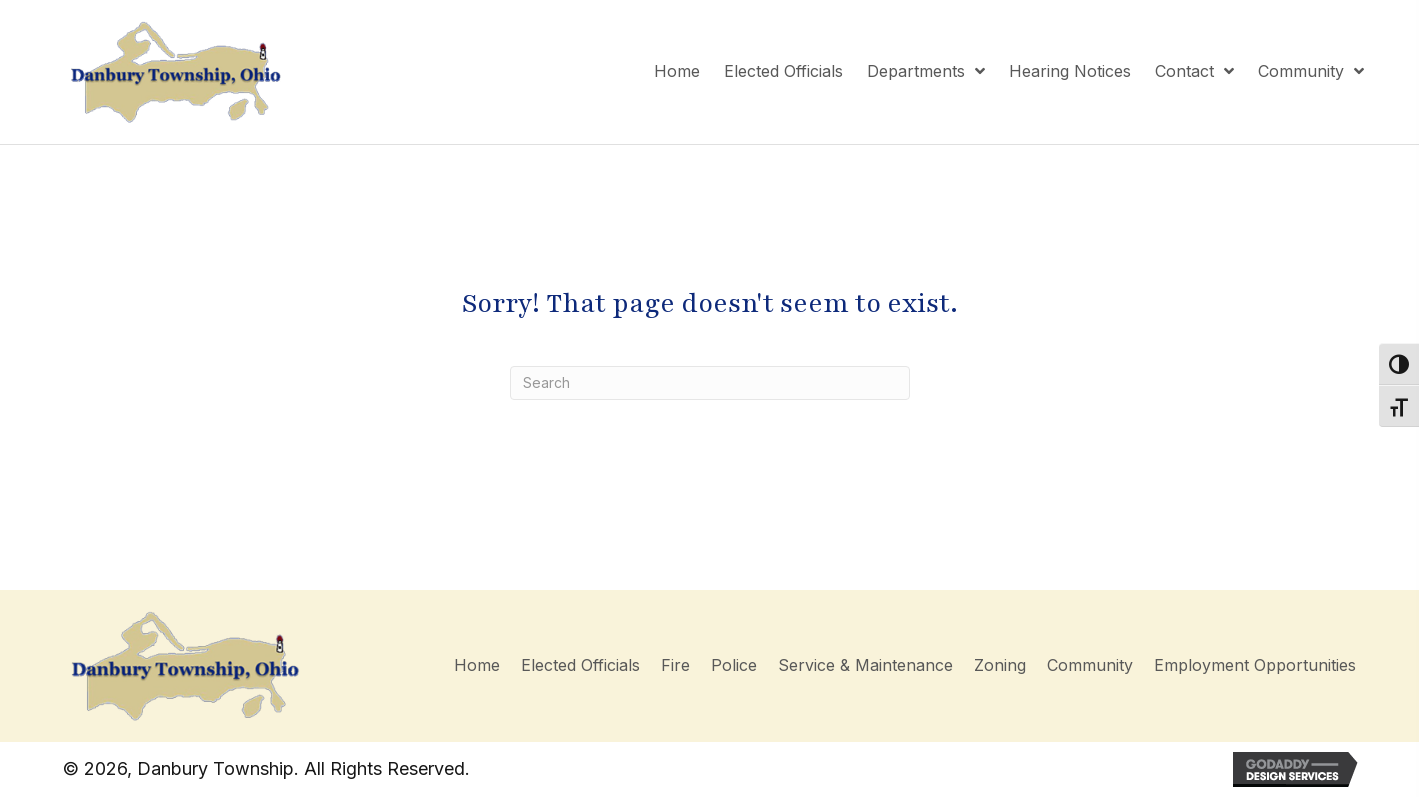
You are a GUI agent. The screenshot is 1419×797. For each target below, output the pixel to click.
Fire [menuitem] (675, 665)
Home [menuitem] (477, 665)
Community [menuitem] (1090, 665)
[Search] (710, 383)
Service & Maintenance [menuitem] (865, 665)
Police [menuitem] (734, 665)
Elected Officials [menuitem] (580, 665)
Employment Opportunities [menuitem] (1255, 665)
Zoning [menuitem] (1000, 665)
